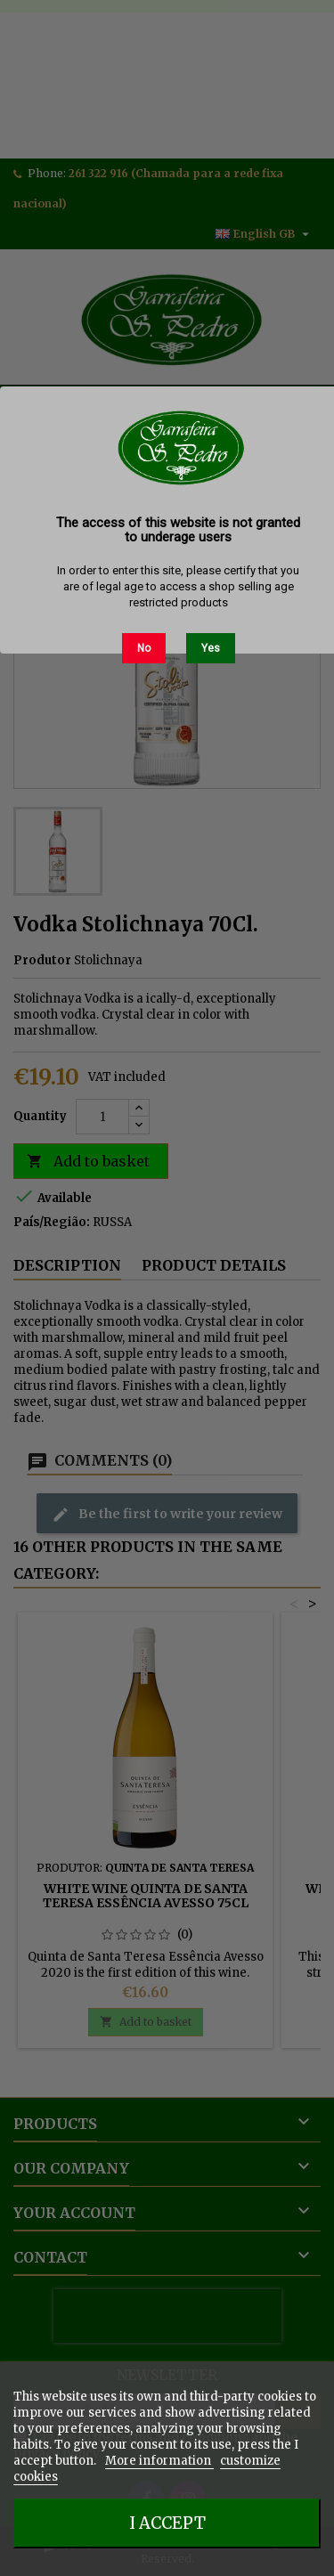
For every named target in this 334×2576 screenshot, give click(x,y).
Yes (210, 648)
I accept (167, 2523)
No (144, 648)
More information (159, 2460)
